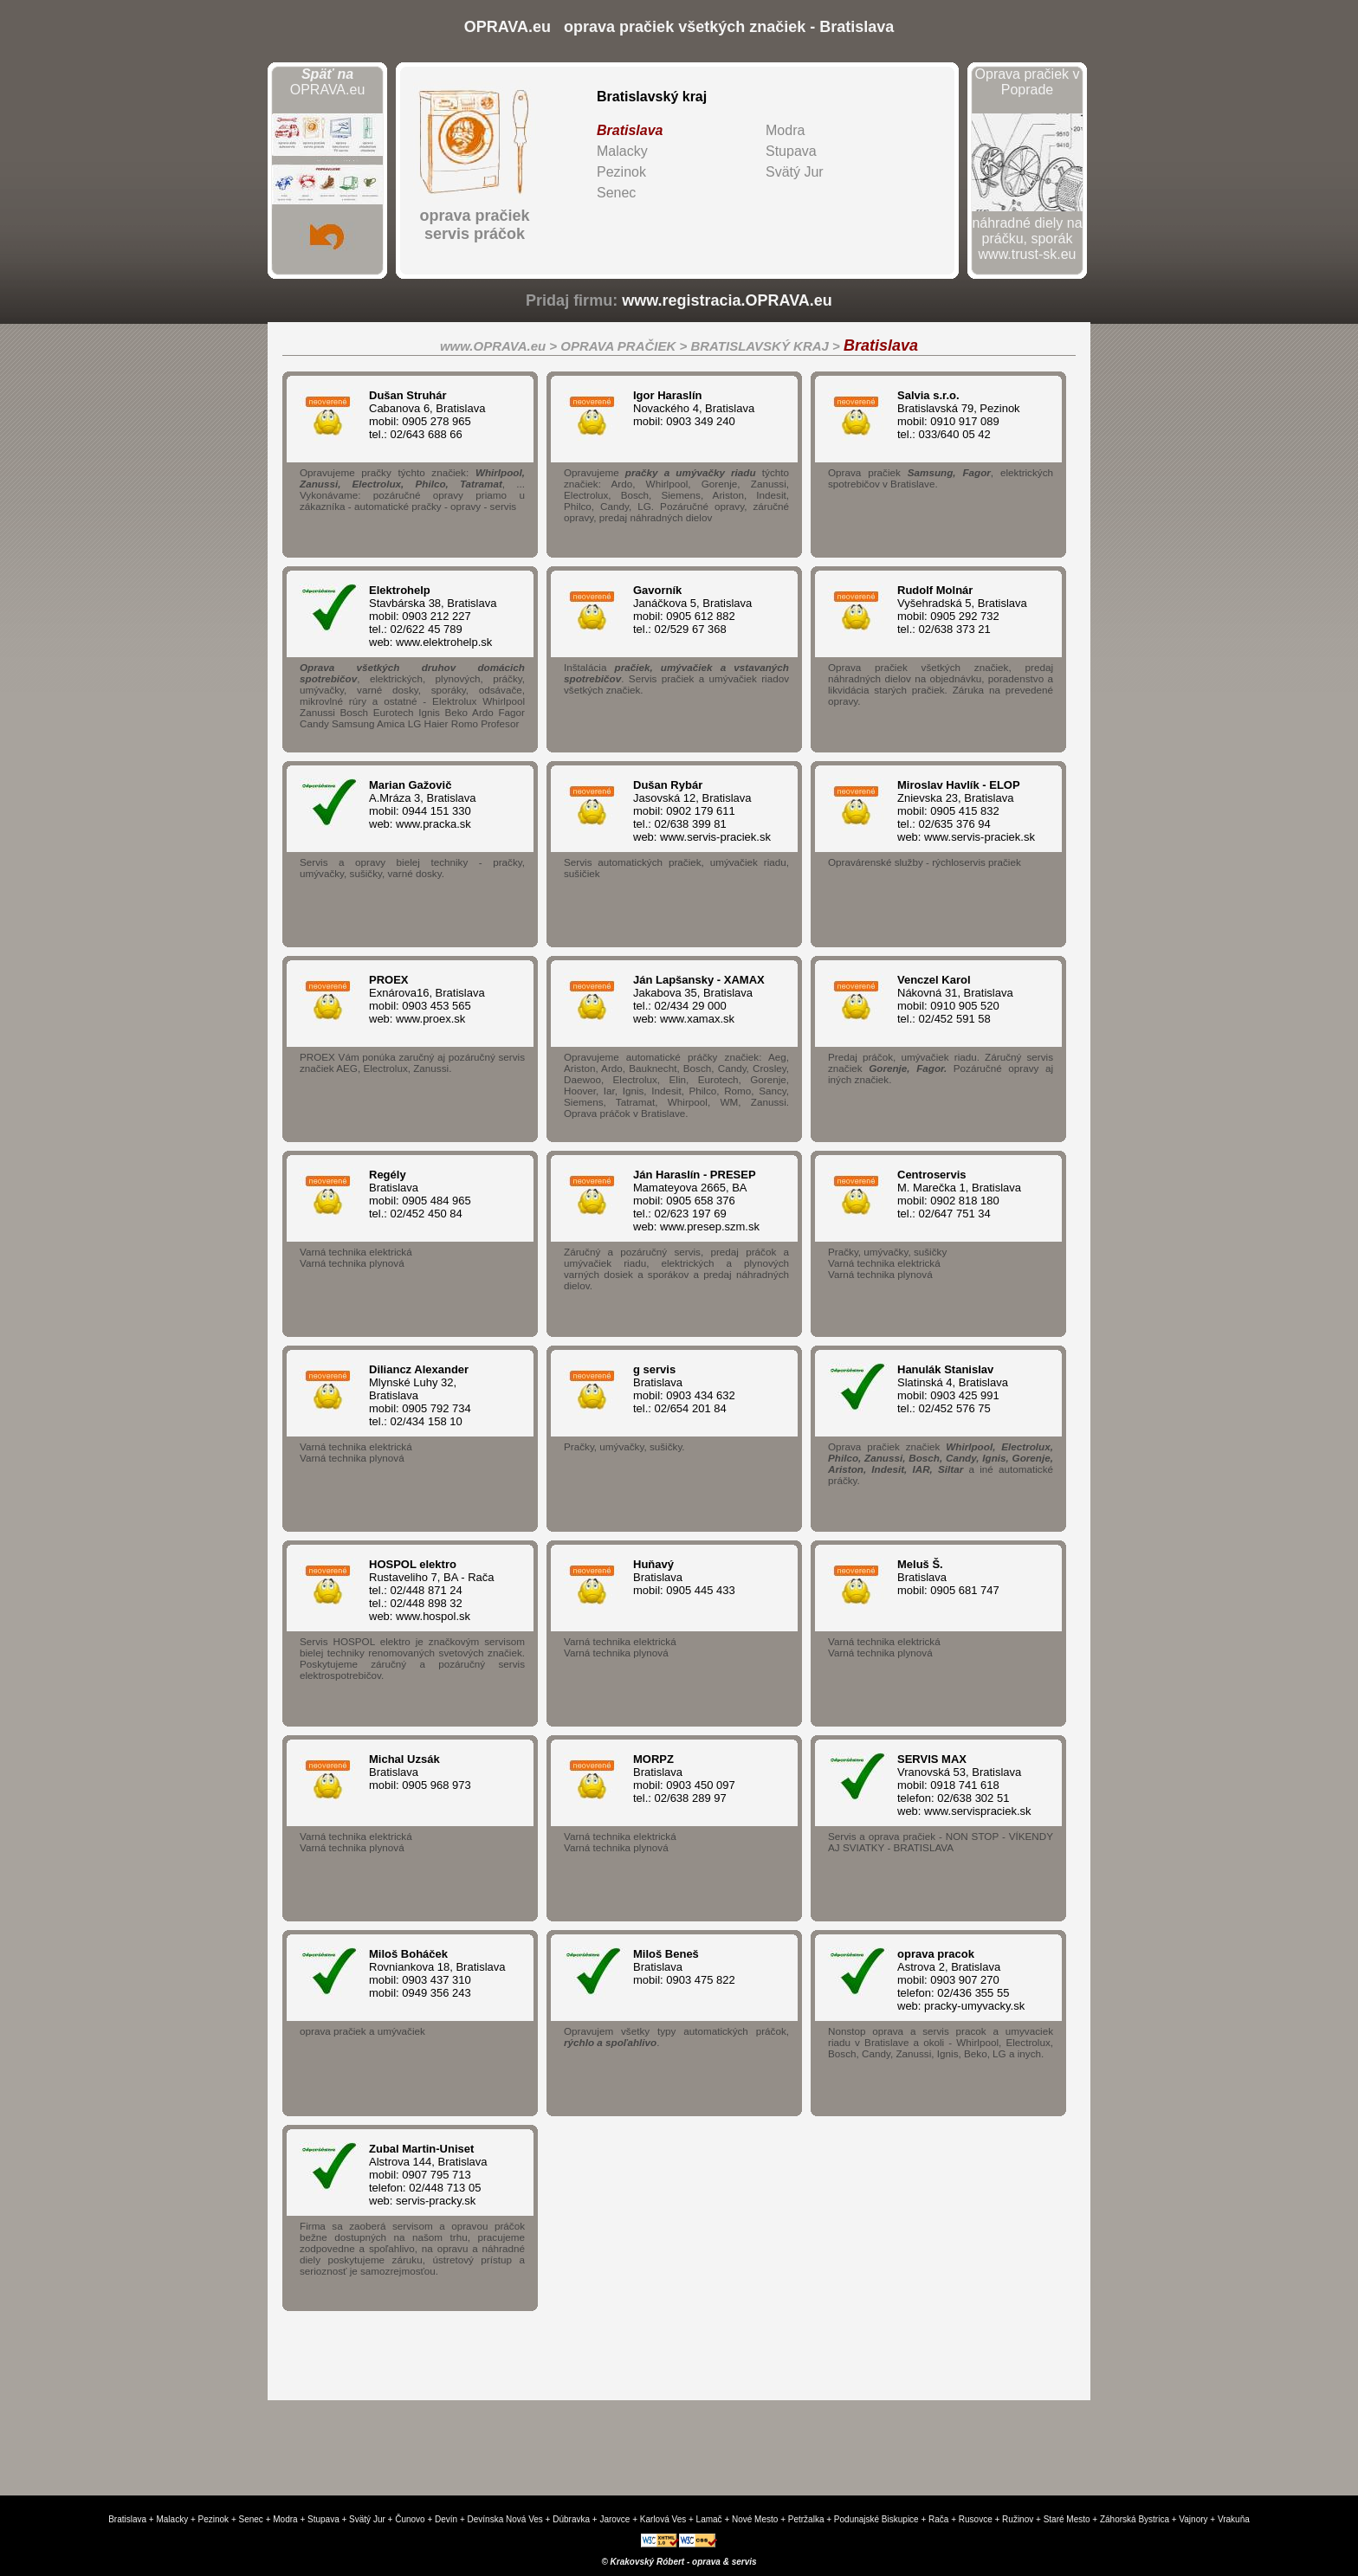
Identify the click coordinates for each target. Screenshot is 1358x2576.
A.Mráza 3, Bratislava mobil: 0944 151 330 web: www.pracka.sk (438, 804)
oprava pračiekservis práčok (474, 224)
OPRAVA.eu (327, 82)
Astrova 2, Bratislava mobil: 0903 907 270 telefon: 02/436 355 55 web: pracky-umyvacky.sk (966, 1979)
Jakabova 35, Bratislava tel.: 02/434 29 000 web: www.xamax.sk (702, 999)
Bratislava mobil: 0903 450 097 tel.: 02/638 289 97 (702, 1778)
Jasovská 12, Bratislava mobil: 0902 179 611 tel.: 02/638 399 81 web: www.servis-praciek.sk (702, 810)
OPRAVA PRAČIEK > (625, 346)
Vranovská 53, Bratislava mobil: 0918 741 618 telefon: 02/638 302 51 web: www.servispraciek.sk (966, 1785)
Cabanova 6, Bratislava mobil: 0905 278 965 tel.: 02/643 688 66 (438, 415)
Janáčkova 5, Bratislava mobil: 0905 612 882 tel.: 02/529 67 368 (702, 610)
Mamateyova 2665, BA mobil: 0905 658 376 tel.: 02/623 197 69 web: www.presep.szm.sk (702, 1200)
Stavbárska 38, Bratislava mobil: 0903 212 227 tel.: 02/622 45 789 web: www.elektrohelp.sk (438, 616)
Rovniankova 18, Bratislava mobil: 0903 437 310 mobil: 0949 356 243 (438, 1973)
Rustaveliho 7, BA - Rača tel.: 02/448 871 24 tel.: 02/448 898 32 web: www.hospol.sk (438, 1590)
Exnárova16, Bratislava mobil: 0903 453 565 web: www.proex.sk (438, 999)
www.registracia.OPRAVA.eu (727, 300)
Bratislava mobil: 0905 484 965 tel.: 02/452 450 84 (438, 1194)
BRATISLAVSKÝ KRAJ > (767, 346)
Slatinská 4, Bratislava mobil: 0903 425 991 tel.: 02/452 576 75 (966, 1389)
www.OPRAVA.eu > (500, 346)
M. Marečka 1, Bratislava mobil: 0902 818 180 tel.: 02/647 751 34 (966, 1194)
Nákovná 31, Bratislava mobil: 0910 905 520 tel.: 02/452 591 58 (966, 999)
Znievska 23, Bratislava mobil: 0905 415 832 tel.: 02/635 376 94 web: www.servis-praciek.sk (966, 810)
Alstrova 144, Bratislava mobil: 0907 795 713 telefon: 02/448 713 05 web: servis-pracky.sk (438, 2174)
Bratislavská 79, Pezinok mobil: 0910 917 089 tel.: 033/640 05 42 (966, 415)
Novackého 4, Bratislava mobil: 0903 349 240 (702, 408)
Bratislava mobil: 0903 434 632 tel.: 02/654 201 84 (702, 1389)
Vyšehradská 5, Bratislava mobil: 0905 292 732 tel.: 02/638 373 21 (966, 610)
